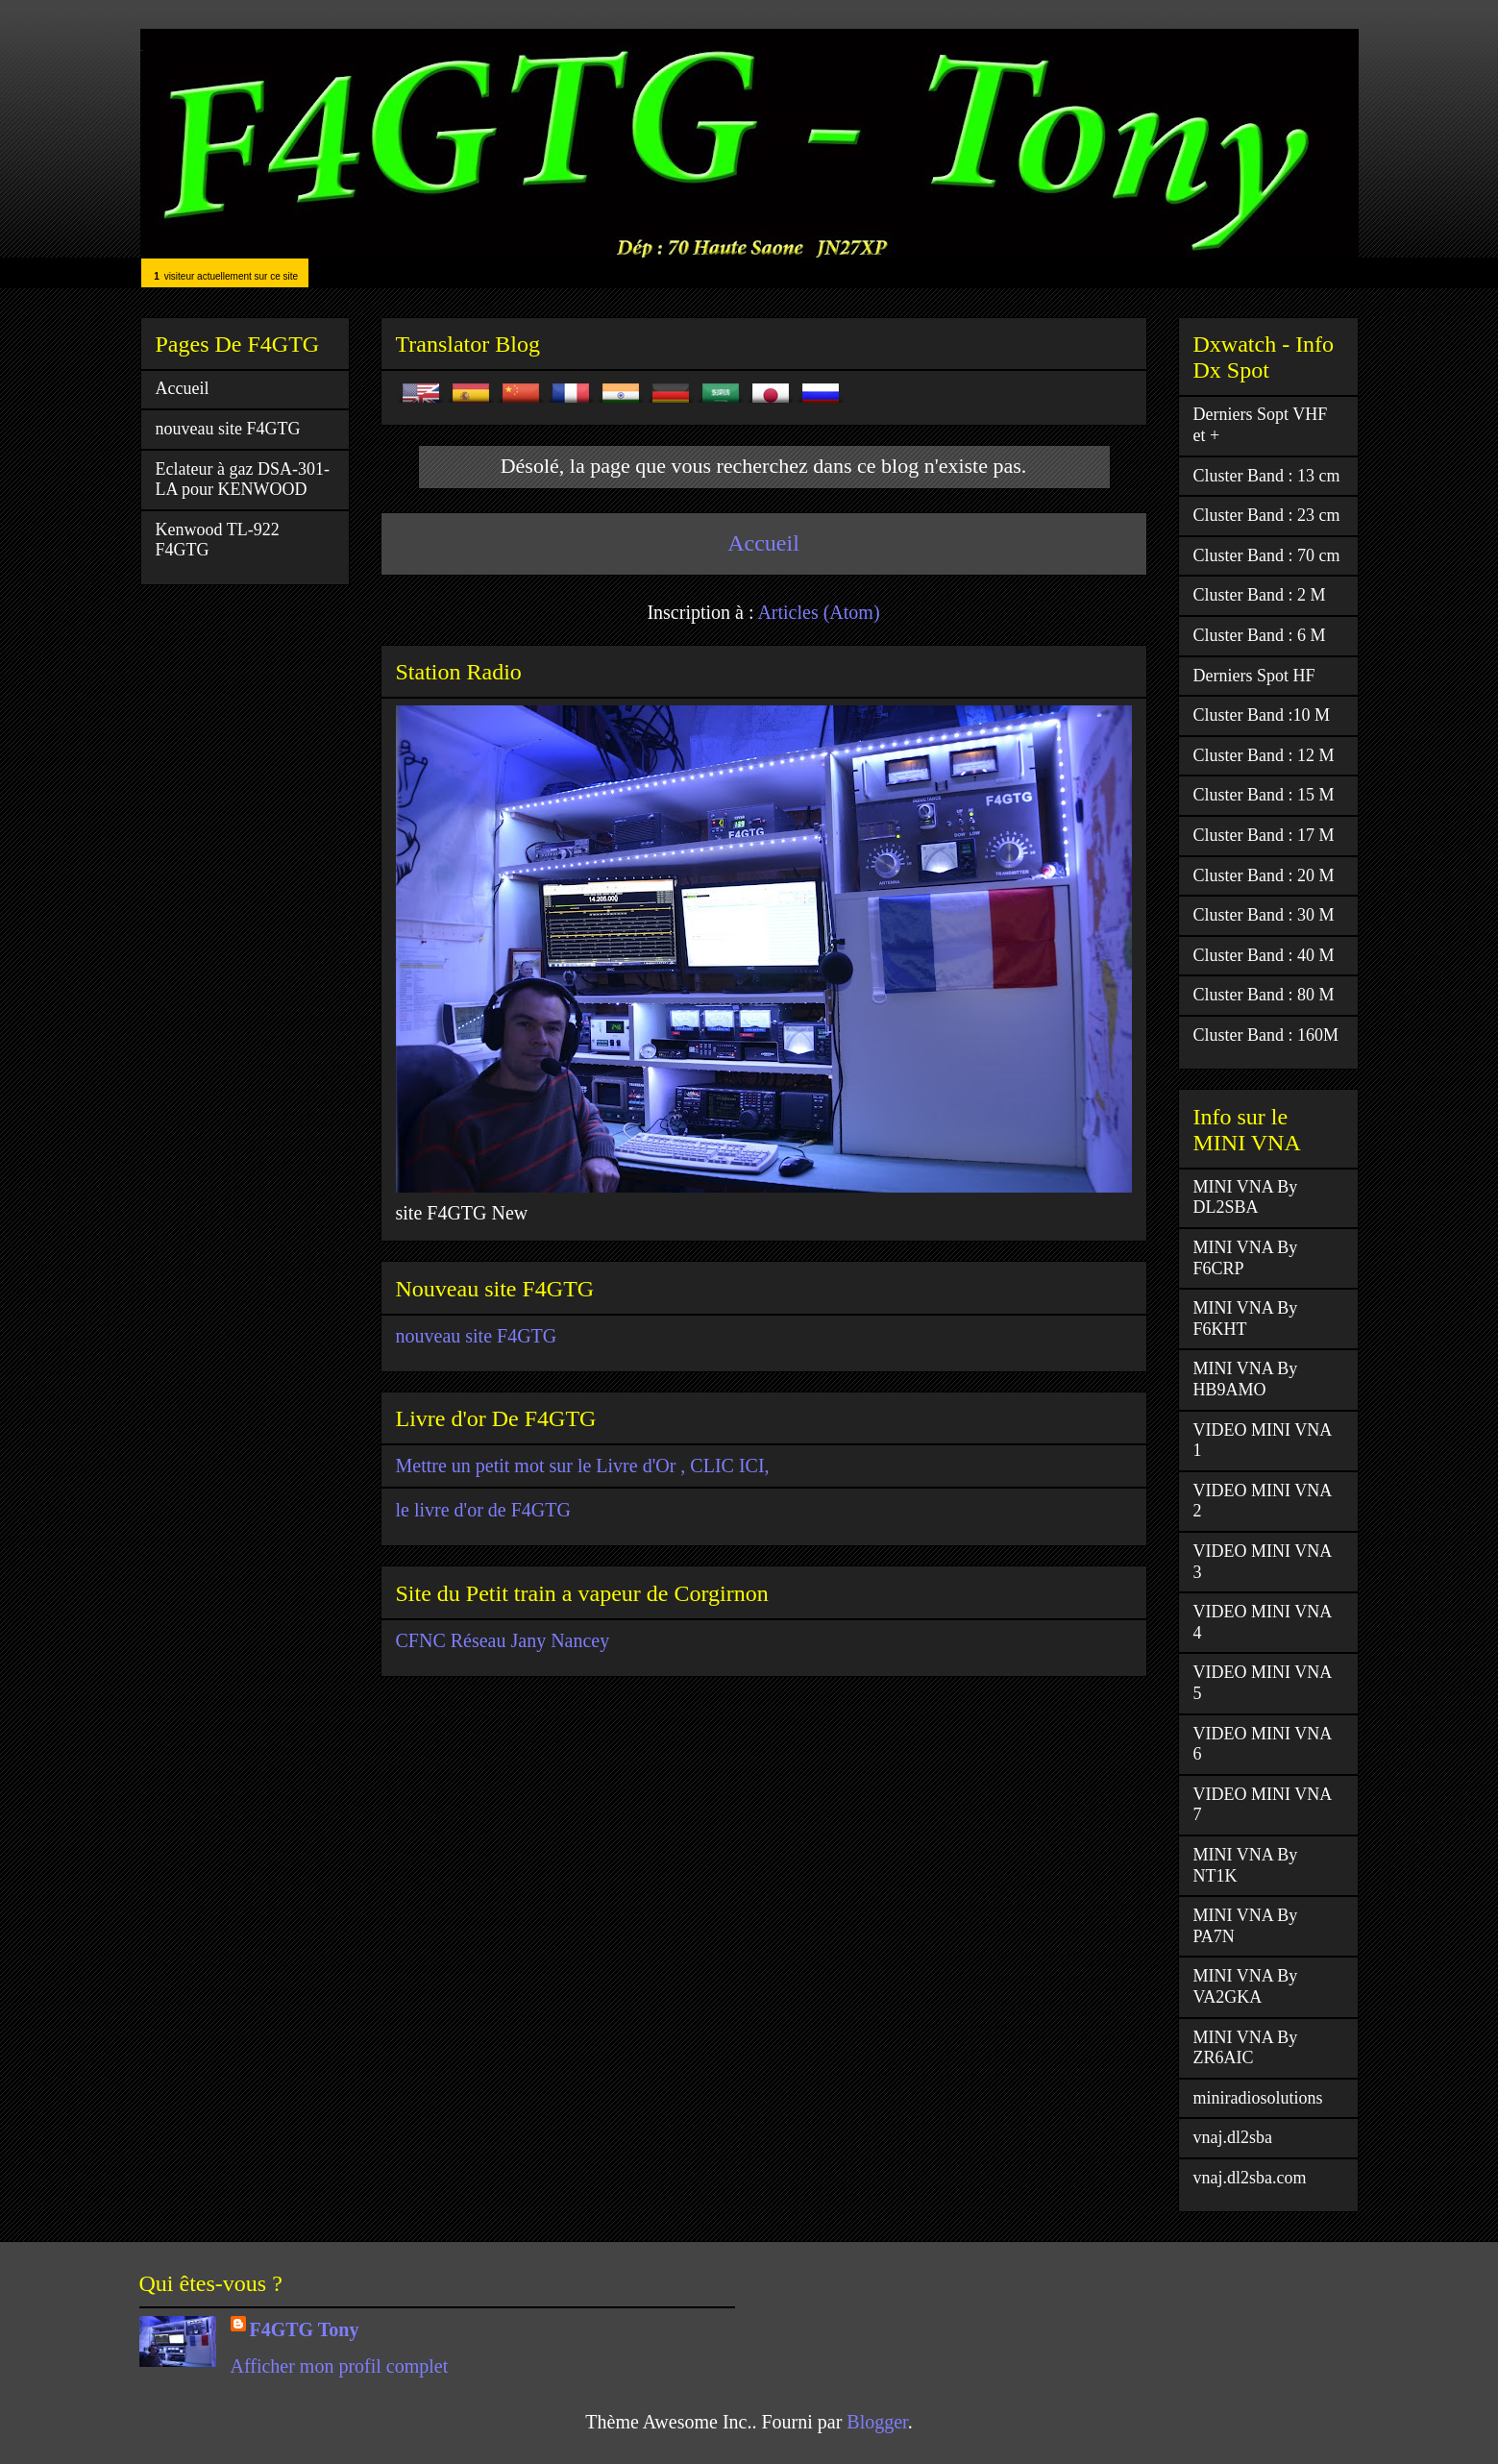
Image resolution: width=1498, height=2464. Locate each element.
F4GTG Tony (304, 2329)
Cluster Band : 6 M (1259, 635)
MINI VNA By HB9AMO (1245, 1379)
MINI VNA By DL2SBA (1245, 1197)
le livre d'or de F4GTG (483, 1509)
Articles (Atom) (818, 612)
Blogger (877, 2421)
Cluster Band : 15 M (1264, 794)
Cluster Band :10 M (1262, 715)
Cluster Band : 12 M (1264, 755)
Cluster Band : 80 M (1264, 994)
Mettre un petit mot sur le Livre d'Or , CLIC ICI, (583, 1465)
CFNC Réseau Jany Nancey (503, 1640)
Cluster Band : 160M (1266, 1035)
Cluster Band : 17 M (1264, 835)
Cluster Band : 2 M (1259, 594)
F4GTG (141, 50)
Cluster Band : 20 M (1264, 875)
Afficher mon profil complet (340, 2366)
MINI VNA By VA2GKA (1245, 1986)
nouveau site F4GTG (476, 1335)
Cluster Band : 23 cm (1266, 515)
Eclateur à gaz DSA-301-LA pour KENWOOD (243, 479)
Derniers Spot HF (1254, 675)
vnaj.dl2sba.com (1250, 2177)
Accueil (763, 542)
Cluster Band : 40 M (1264, 955)
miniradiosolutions (1258, 2097)
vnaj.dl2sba (1233, 2137)
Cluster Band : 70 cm (1266, 555)
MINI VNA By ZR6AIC (1245, 2048)
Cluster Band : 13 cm (1266, 475)
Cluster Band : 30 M (1264, 914)
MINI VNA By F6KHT (1245, 1318)
